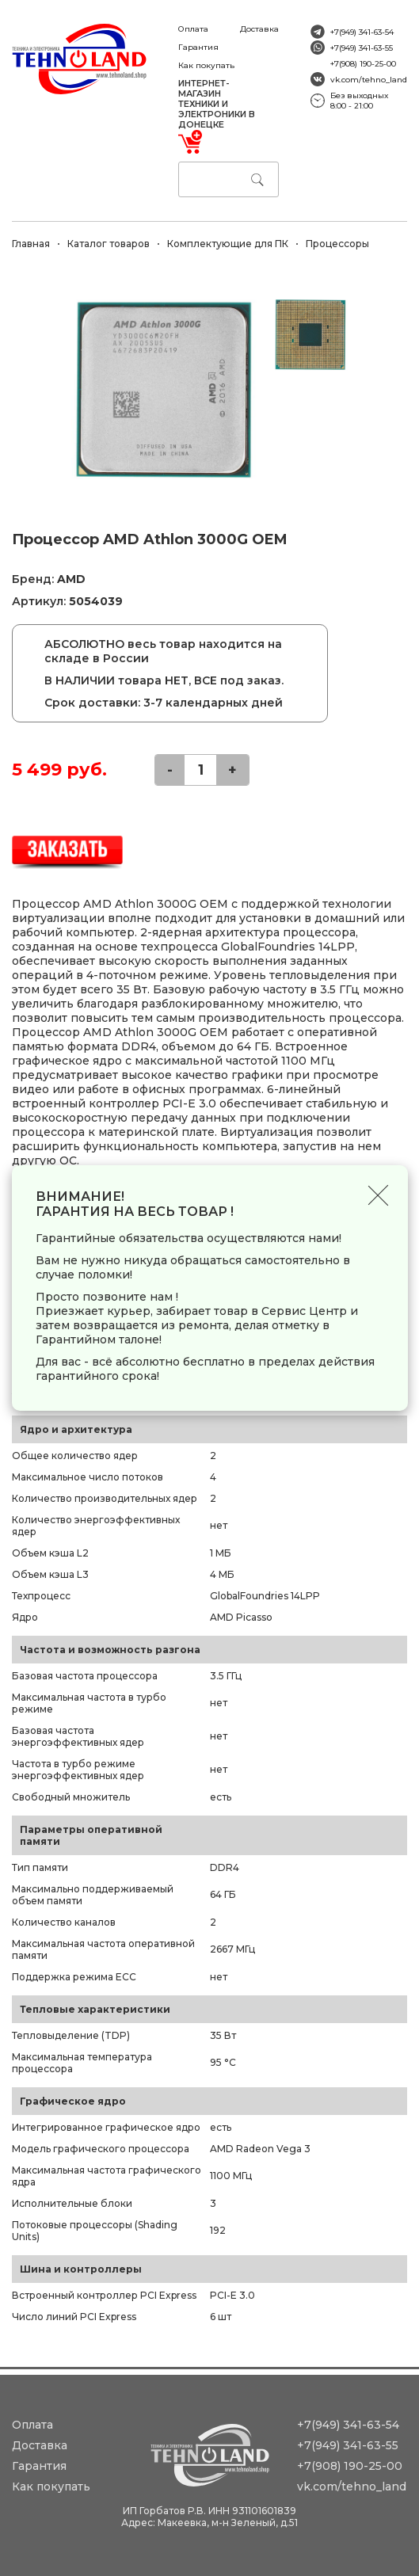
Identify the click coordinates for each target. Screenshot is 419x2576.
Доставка (259, 29)
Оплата (193, 29)
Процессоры (337, 244)
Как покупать (206, 65)
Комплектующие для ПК (227, 244)
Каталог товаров (108, 244)
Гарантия (198, 47)
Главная (31, 244)
